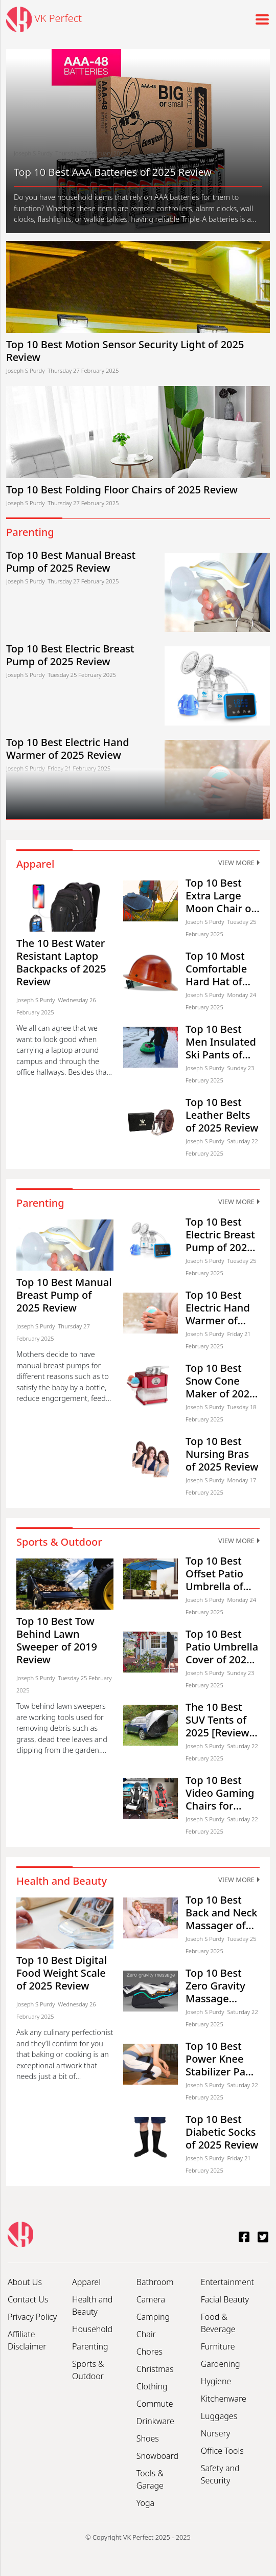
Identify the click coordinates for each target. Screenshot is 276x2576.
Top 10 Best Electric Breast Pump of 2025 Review (70, 655)
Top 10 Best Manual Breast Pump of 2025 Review (70, 561)
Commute (154, 2403)
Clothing (152, 2386)
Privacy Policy (32, 2316)
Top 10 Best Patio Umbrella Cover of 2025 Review (222, 1647)
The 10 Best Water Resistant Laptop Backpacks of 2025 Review (61, 962)
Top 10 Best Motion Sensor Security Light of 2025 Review (125, 350)
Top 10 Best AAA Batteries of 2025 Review (113, 172)
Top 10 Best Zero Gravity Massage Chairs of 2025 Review (220, 1986)
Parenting (90, 2346)
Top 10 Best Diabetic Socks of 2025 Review (222, 2132)
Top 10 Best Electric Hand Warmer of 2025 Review (67, 748)
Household (92, 2329)
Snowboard (157, 2455)
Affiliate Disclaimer (27, 2340)
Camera (150, 2299)
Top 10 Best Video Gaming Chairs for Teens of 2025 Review (220, 1793)
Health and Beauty (92, 2305)
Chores (149, 2351)
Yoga (145, 2503)
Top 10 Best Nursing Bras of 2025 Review (222, 1454)
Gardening (220, 2363)
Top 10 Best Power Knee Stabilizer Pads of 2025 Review (222, 2059)
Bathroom (155, 2282)
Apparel (86, 2282)
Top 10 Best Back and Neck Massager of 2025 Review (221, 1912)
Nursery (216, 2433)
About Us (25, 2282)
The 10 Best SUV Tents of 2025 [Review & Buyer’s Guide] (222, 1720)
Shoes (147, 2438)
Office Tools (222, 2450)
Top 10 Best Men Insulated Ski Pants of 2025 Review (221, 1042)
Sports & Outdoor (88, 2370)
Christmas (155, 2369)
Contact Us (28, 2299)
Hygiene (216, 2381)
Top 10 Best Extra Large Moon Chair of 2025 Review (220, 895)
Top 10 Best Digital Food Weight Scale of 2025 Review (61, 1973)
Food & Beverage (218, 2323)
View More (236, 862)
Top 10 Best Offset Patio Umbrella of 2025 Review (216, 1573)
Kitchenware (223, 2398)
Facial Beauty (225, 2299)
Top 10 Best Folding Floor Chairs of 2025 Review (122, 489)
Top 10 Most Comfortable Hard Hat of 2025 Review (216, 969)
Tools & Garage (150, 2479)
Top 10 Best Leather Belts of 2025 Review (222, 1115)
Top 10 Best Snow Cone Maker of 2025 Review (220, 1381)
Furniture (218, 2346)
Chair (146, 2334)
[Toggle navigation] (259, 19)
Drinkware (155, 2421)
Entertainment (227, 2282)
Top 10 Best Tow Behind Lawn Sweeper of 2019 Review (56, 1640)
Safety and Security (220, 2474)
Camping (153, 2316)
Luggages (219, 2416)
